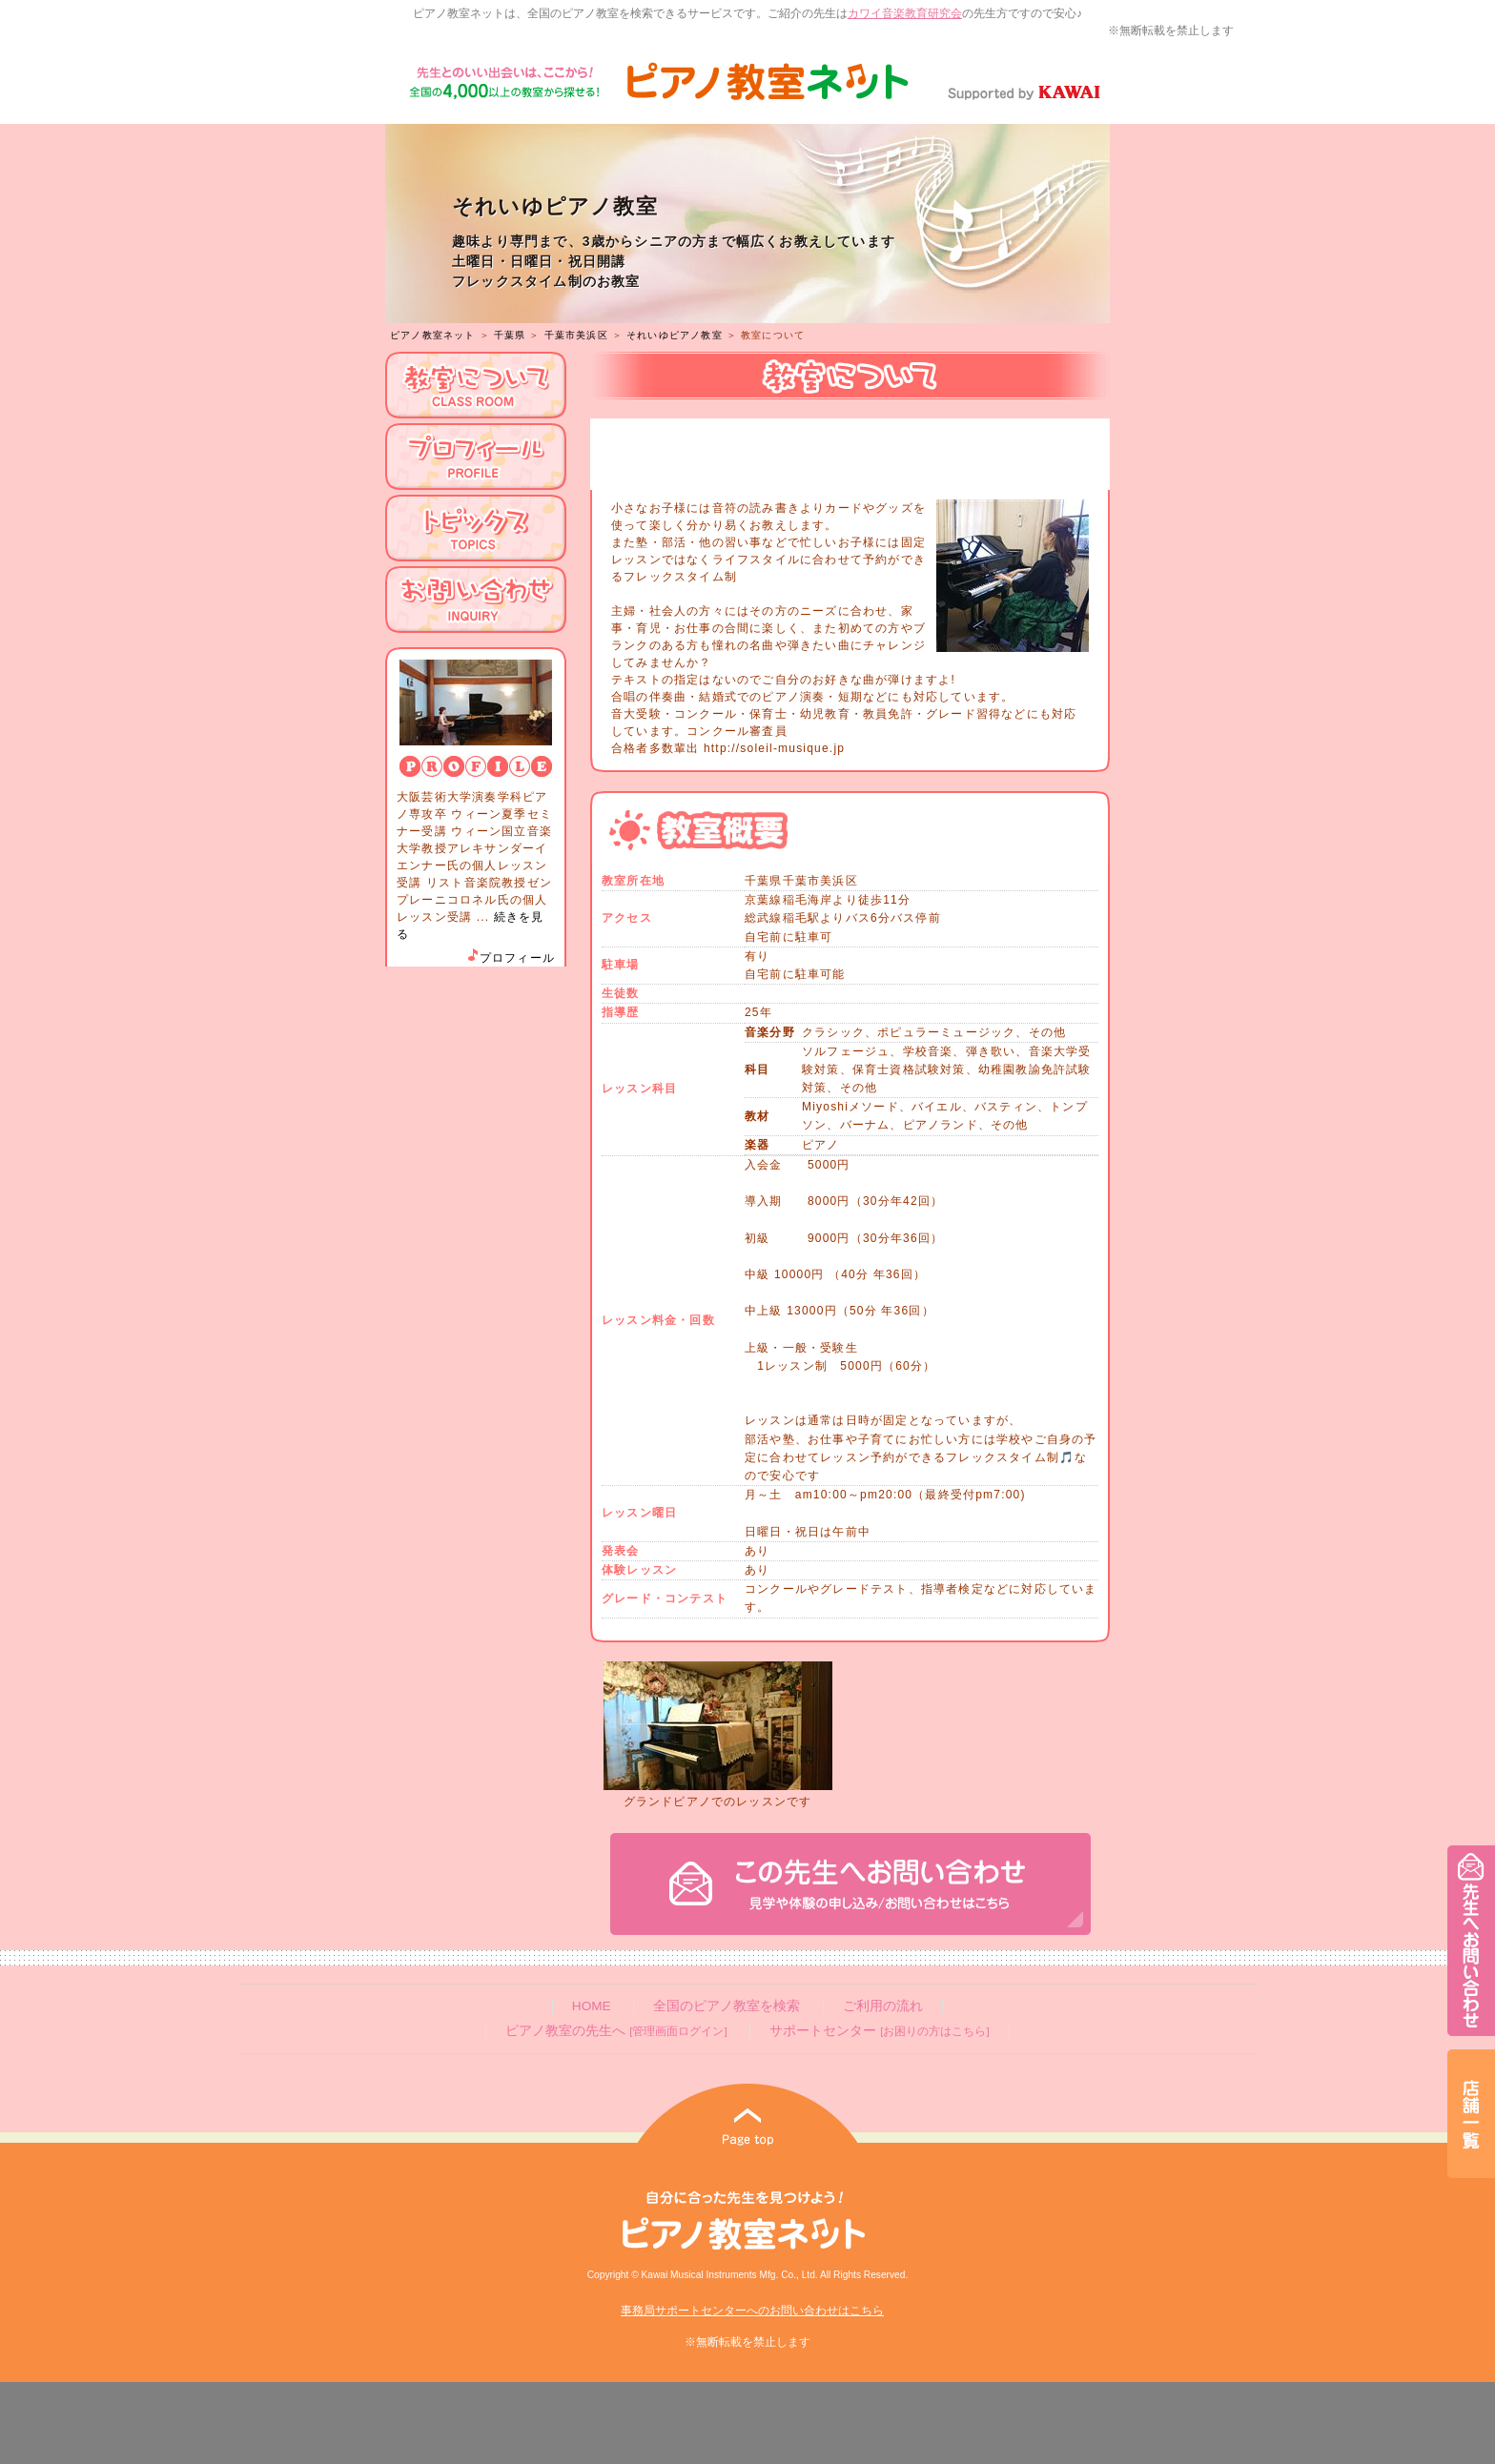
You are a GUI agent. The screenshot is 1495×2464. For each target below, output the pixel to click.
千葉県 (510, 335)
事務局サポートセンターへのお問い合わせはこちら (752, 2310)
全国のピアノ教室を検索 (726, 2006)
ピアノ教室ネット (433, 335)
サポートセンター (879, 2031)
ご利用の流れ (883, 2006)
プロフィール (510, 958)
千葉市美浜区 (576, 335)
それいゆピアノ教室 (674, 335)
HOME (591, 2006)
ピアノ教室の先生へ (616, 2031)
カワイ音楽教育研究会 (905, 13)
